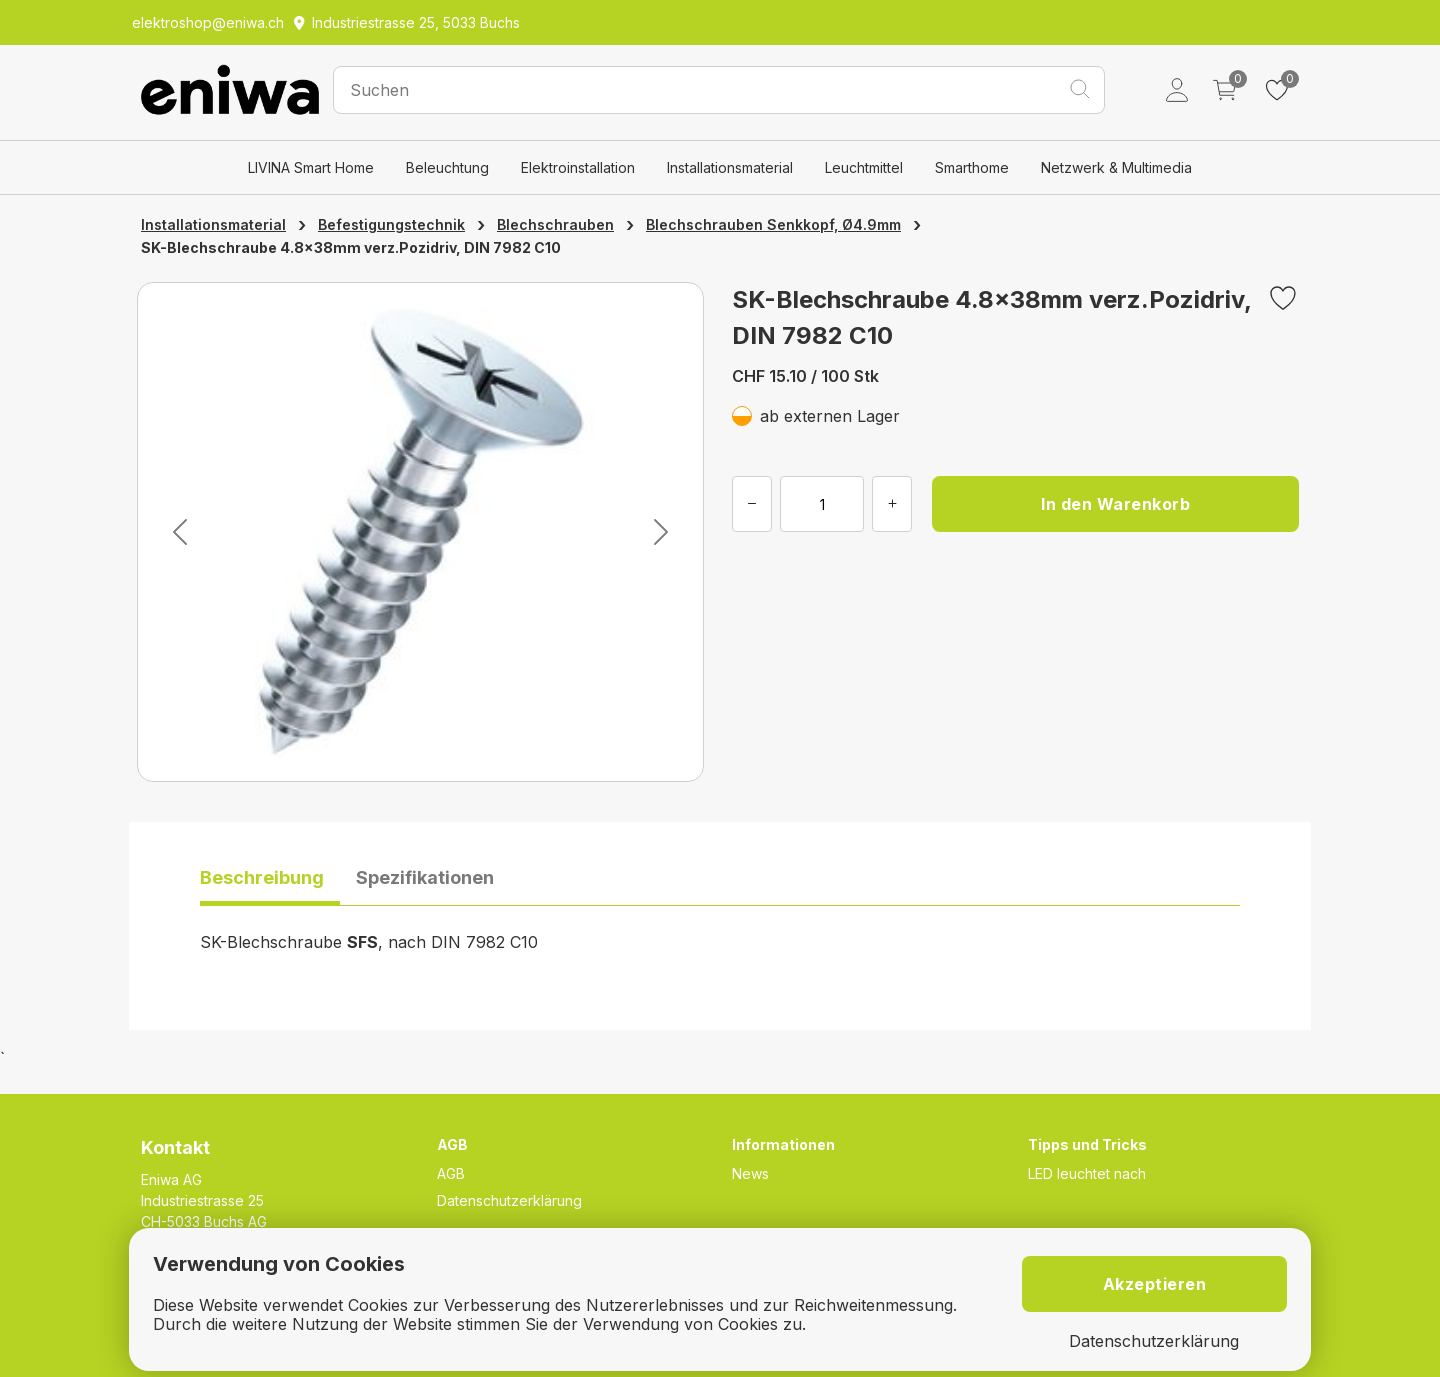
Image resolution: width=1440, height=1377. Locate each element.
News (750, 1173)
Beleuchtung (447, 167)
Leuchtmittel (864, 167)
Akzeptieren (1155, 1284)
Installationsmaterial (730, 167)
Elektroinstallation (578, 167)
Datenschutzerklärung (509, 1200)
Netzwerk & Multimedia (1116, 167)
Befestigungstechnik (391, 224)
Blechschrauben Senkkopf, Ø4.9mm (773, 224)
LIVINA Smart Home (311, 167)
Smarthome (972, 167)
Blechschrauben (555, 224)
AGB (451, 1173)
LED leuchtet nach (1087, 1173)
